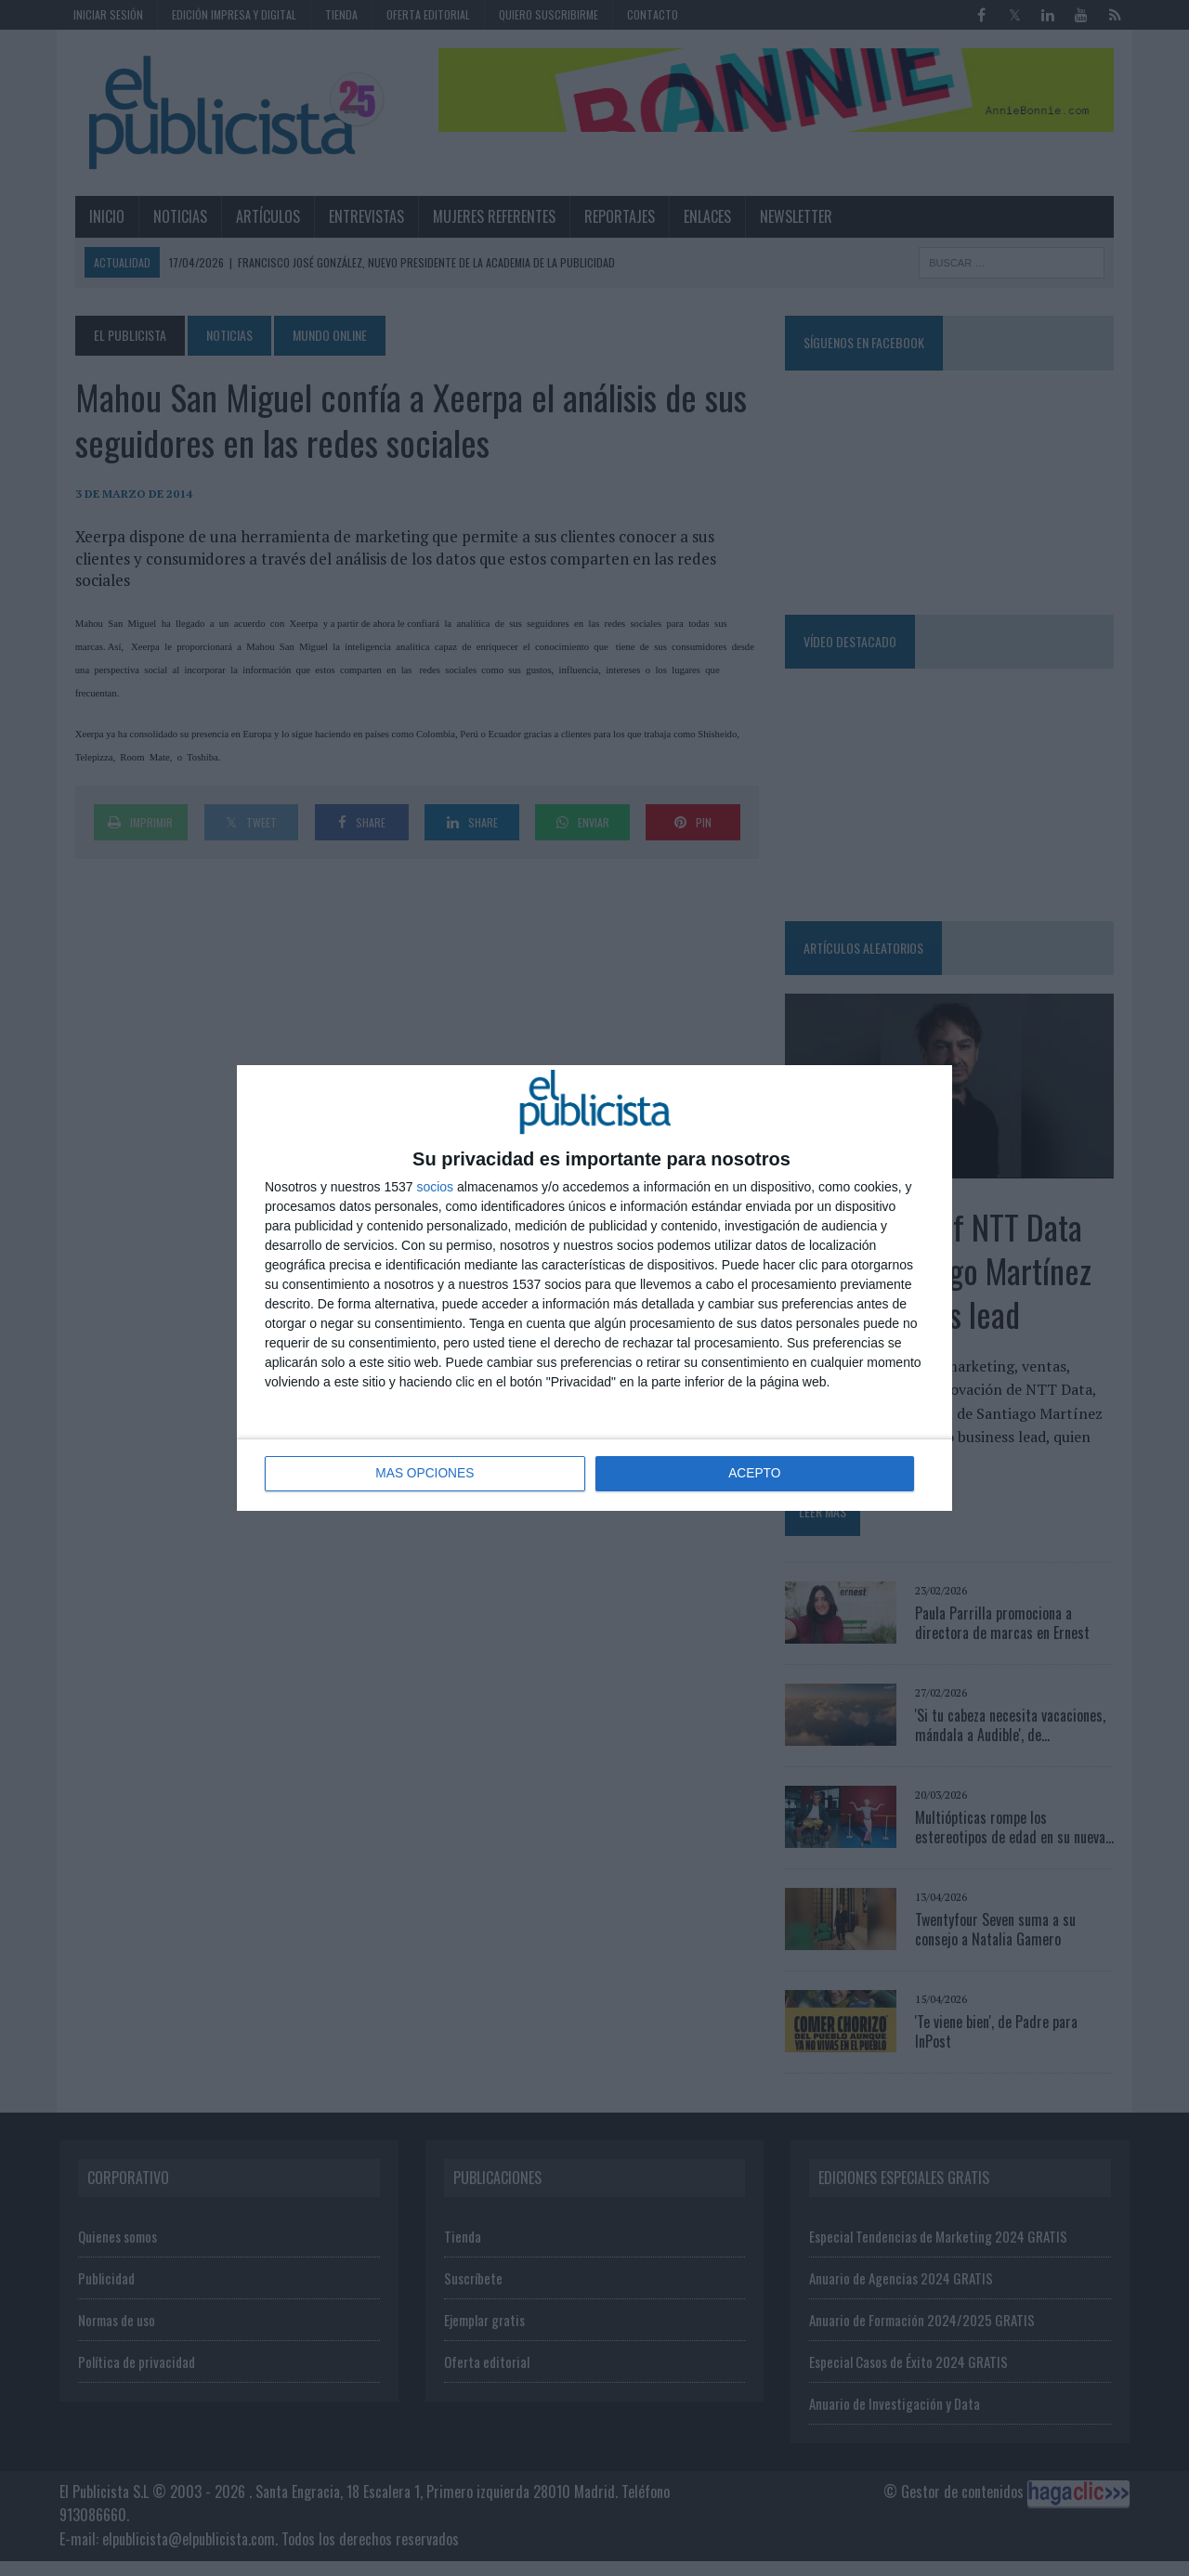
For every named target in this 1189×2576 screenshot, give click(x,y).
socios (434, 1186)
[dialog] (594, 1288)
